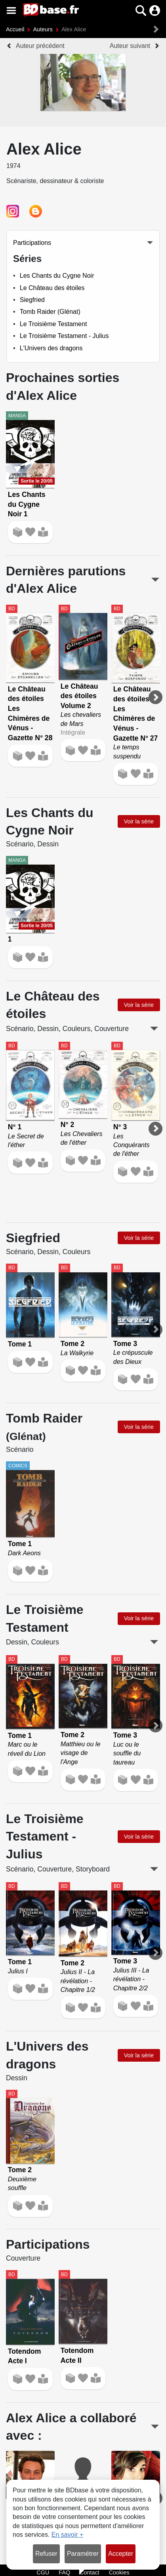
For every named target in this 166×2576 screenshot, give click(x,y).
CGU (42, 2572)
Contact (89, 2572)
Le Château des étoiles (52, 288)
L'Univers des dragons (51, 348)
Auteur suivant (130, 45)
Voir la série (139, 821)
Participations (32, 242)
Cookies (119, 2572)
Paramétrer (83, 2553)
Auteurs (43, 29)
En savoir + (67, 2534)
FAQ (64, 2572)
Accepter (120, 2553)
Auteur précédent (40, 45)
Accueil (15, 29)
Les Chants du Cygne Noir (57, 275)
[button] (140, 10)
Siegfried (32, 299)
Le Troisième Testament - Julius (64, 335)
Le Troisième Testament (53, 324)
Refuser (46, 2553)
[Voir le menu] (11, 10)
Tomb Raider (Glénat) (50, 311)
